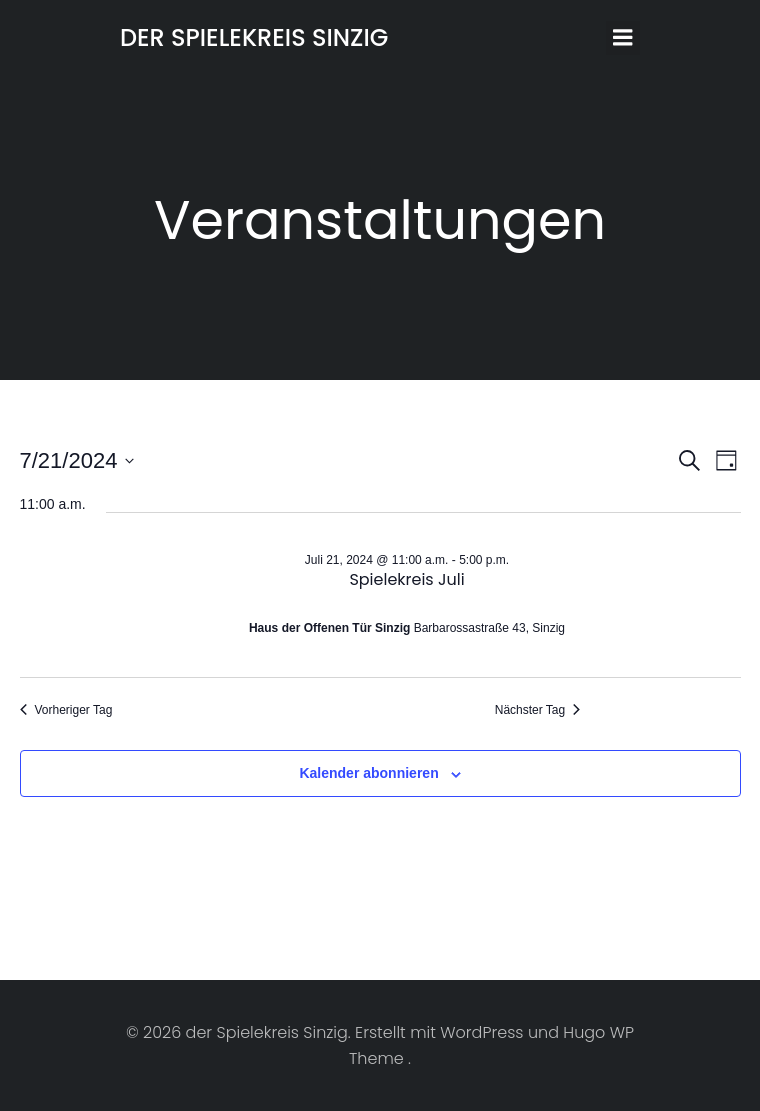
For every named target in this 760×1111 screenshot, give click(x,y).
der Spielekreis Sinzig (254, 37)
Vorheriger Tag (66, 710)
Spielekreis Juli (406, 579)
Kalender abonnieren (368, 773)
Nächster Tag (537, 710)
